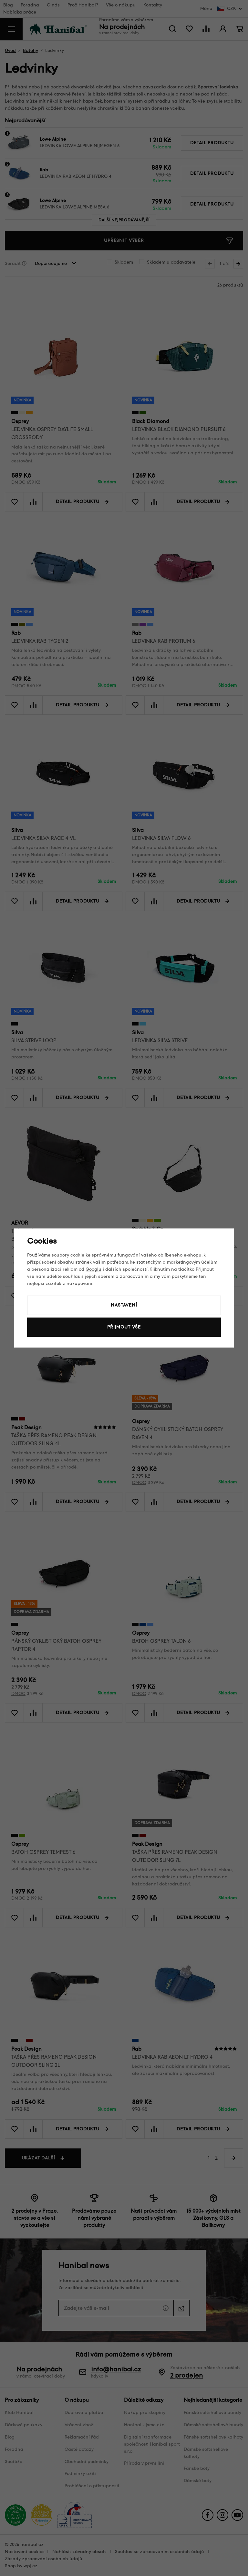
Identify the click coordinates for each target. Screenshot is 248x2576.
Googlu (93, 1269)
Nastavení (124, 1305)
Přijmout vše (124, 1327)
